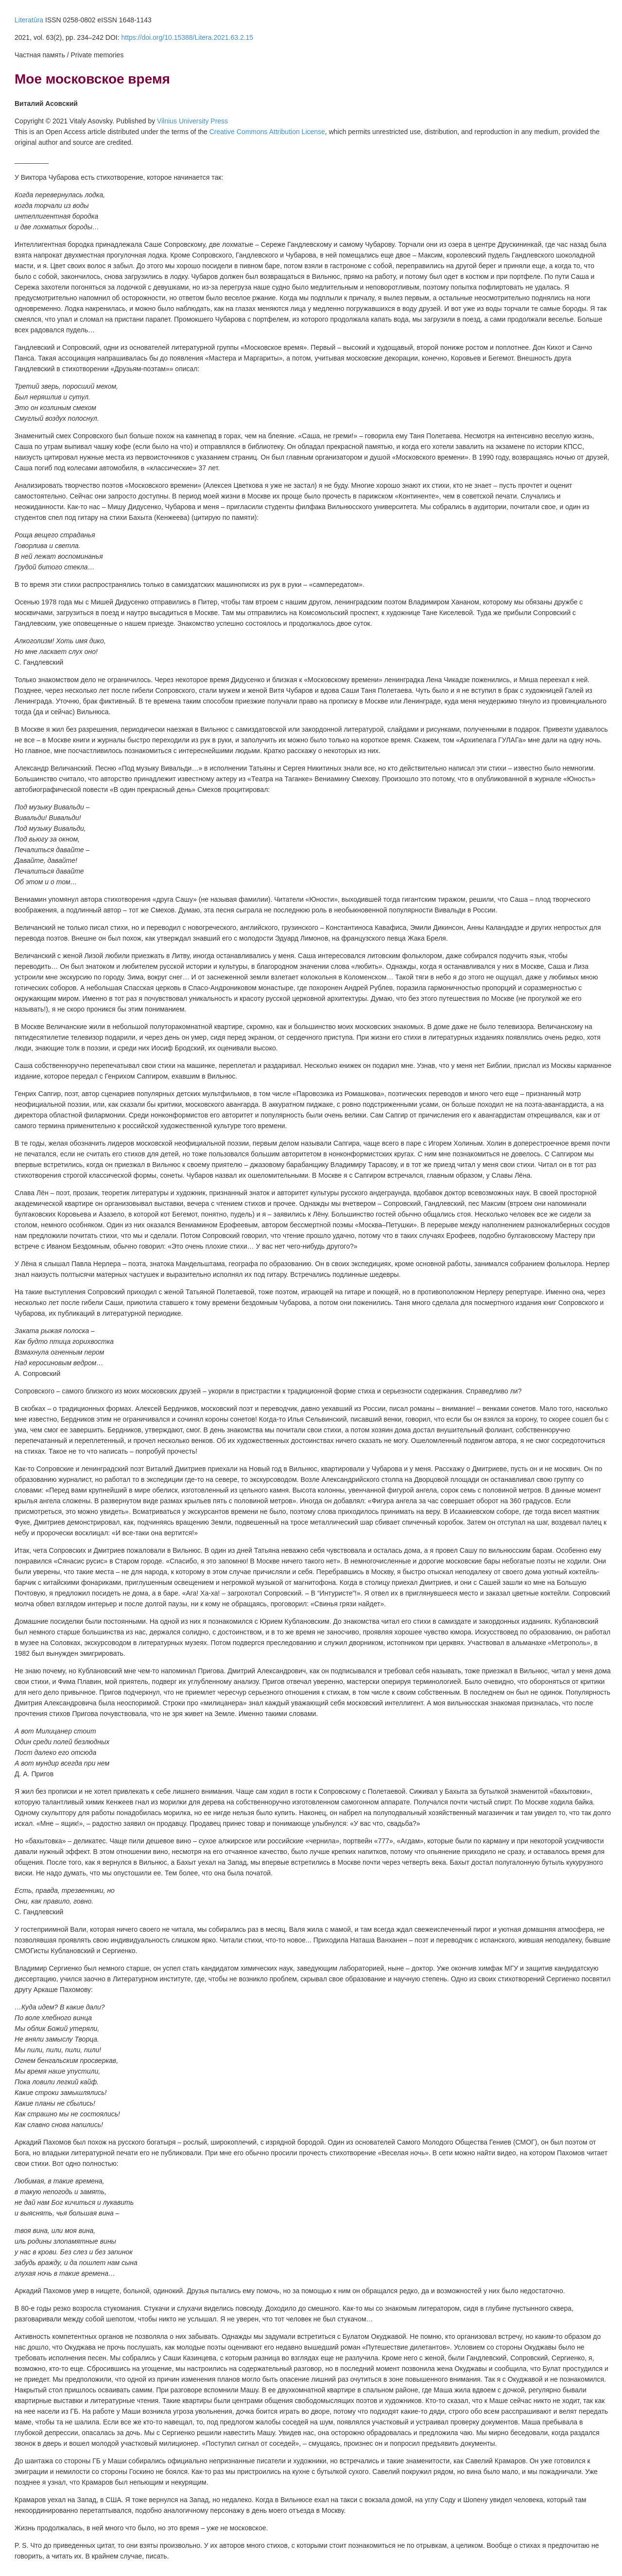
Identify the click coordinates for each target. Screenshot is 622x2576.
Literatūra (29, 20)
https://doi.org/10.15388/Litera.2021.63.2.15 (187, 37)
